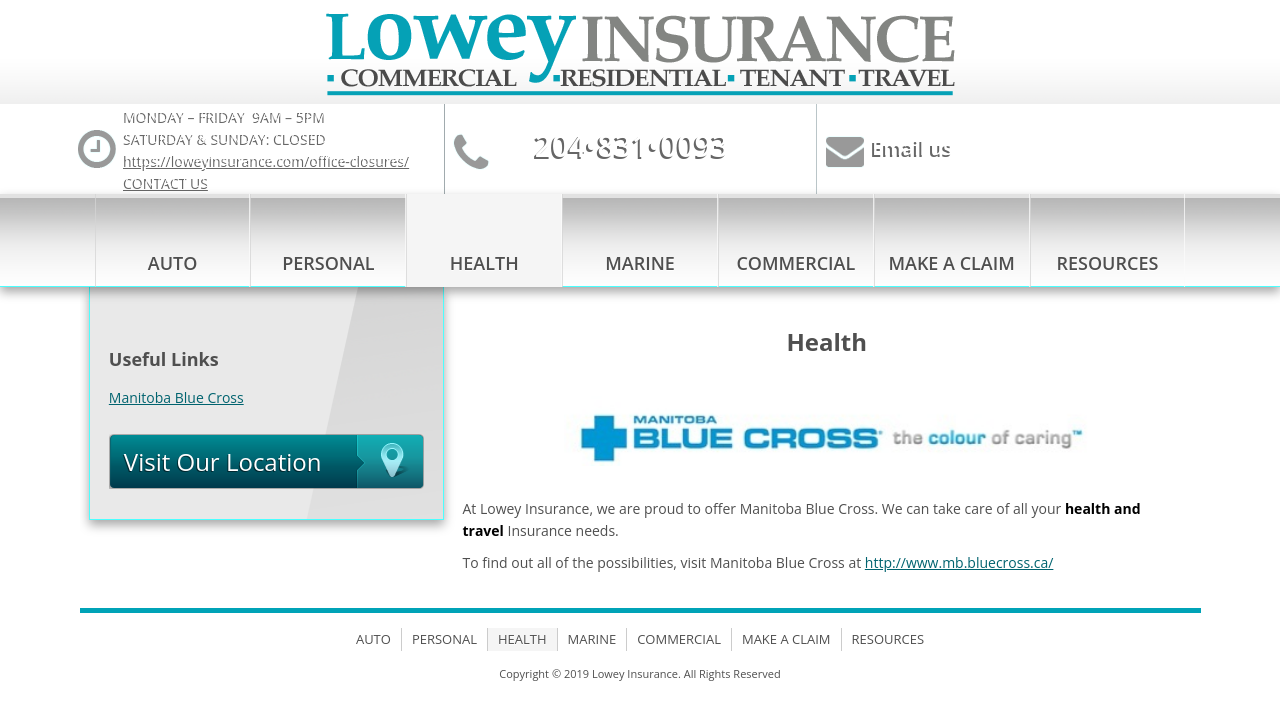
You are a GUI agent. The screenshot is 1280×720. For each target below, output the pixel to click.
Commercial (795, 263)
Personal (328, 263)
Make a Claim (951, 263)
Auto (173, 263)
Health (484, 263)
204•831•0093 (632, 145)
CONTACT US (167, 181)
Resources (1108, 263)
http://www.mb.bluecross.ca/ (959, 562)
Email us (912, 147)
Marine (640, 263)
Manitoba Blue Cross (176, 397)
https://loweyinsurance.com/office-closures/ (268, 159)
